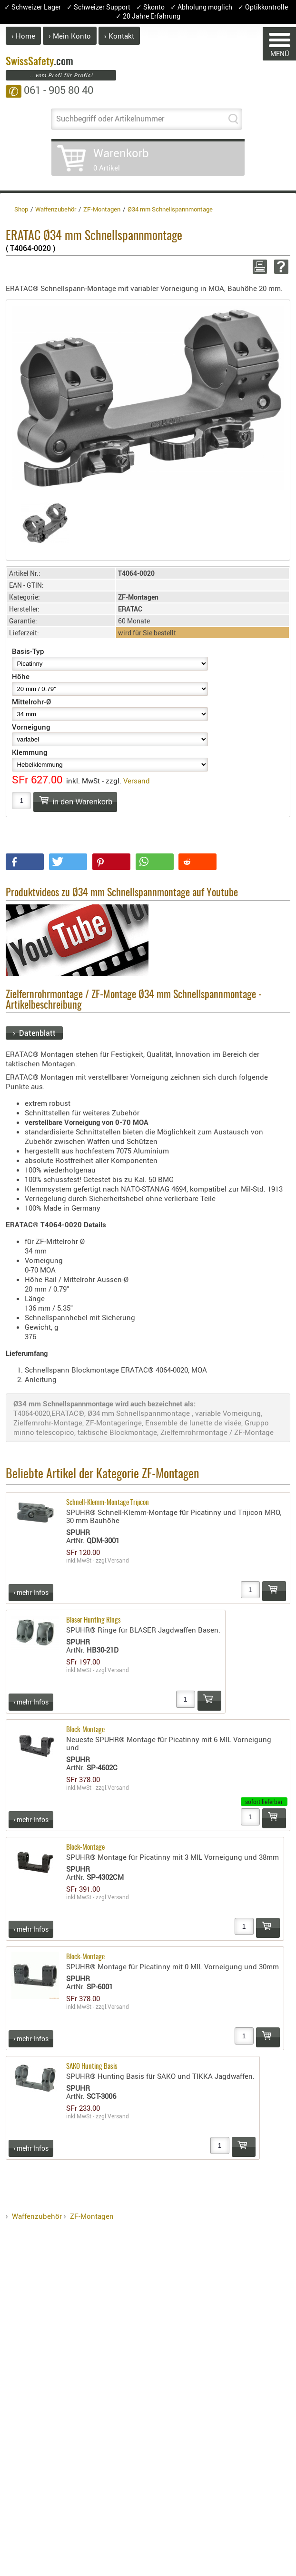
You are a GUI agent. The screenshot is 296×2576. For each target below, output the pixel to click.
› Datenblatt (34, 1033)
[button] (25, 861)
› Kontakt (119, 35)
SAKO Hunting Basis (92, 2066)
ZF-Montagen (92, 2216)
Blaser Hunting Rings (93, 1620)
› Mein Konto (70, 35)
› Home (23, 35)
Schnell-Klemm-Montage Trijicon (107, 1502)
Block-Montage (85, 1730)
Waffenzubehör (37, 2216)
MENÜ (279, 45)
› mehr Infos (31, 1592)
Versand (136, 780)
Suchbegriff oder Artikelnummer (110, 118)
